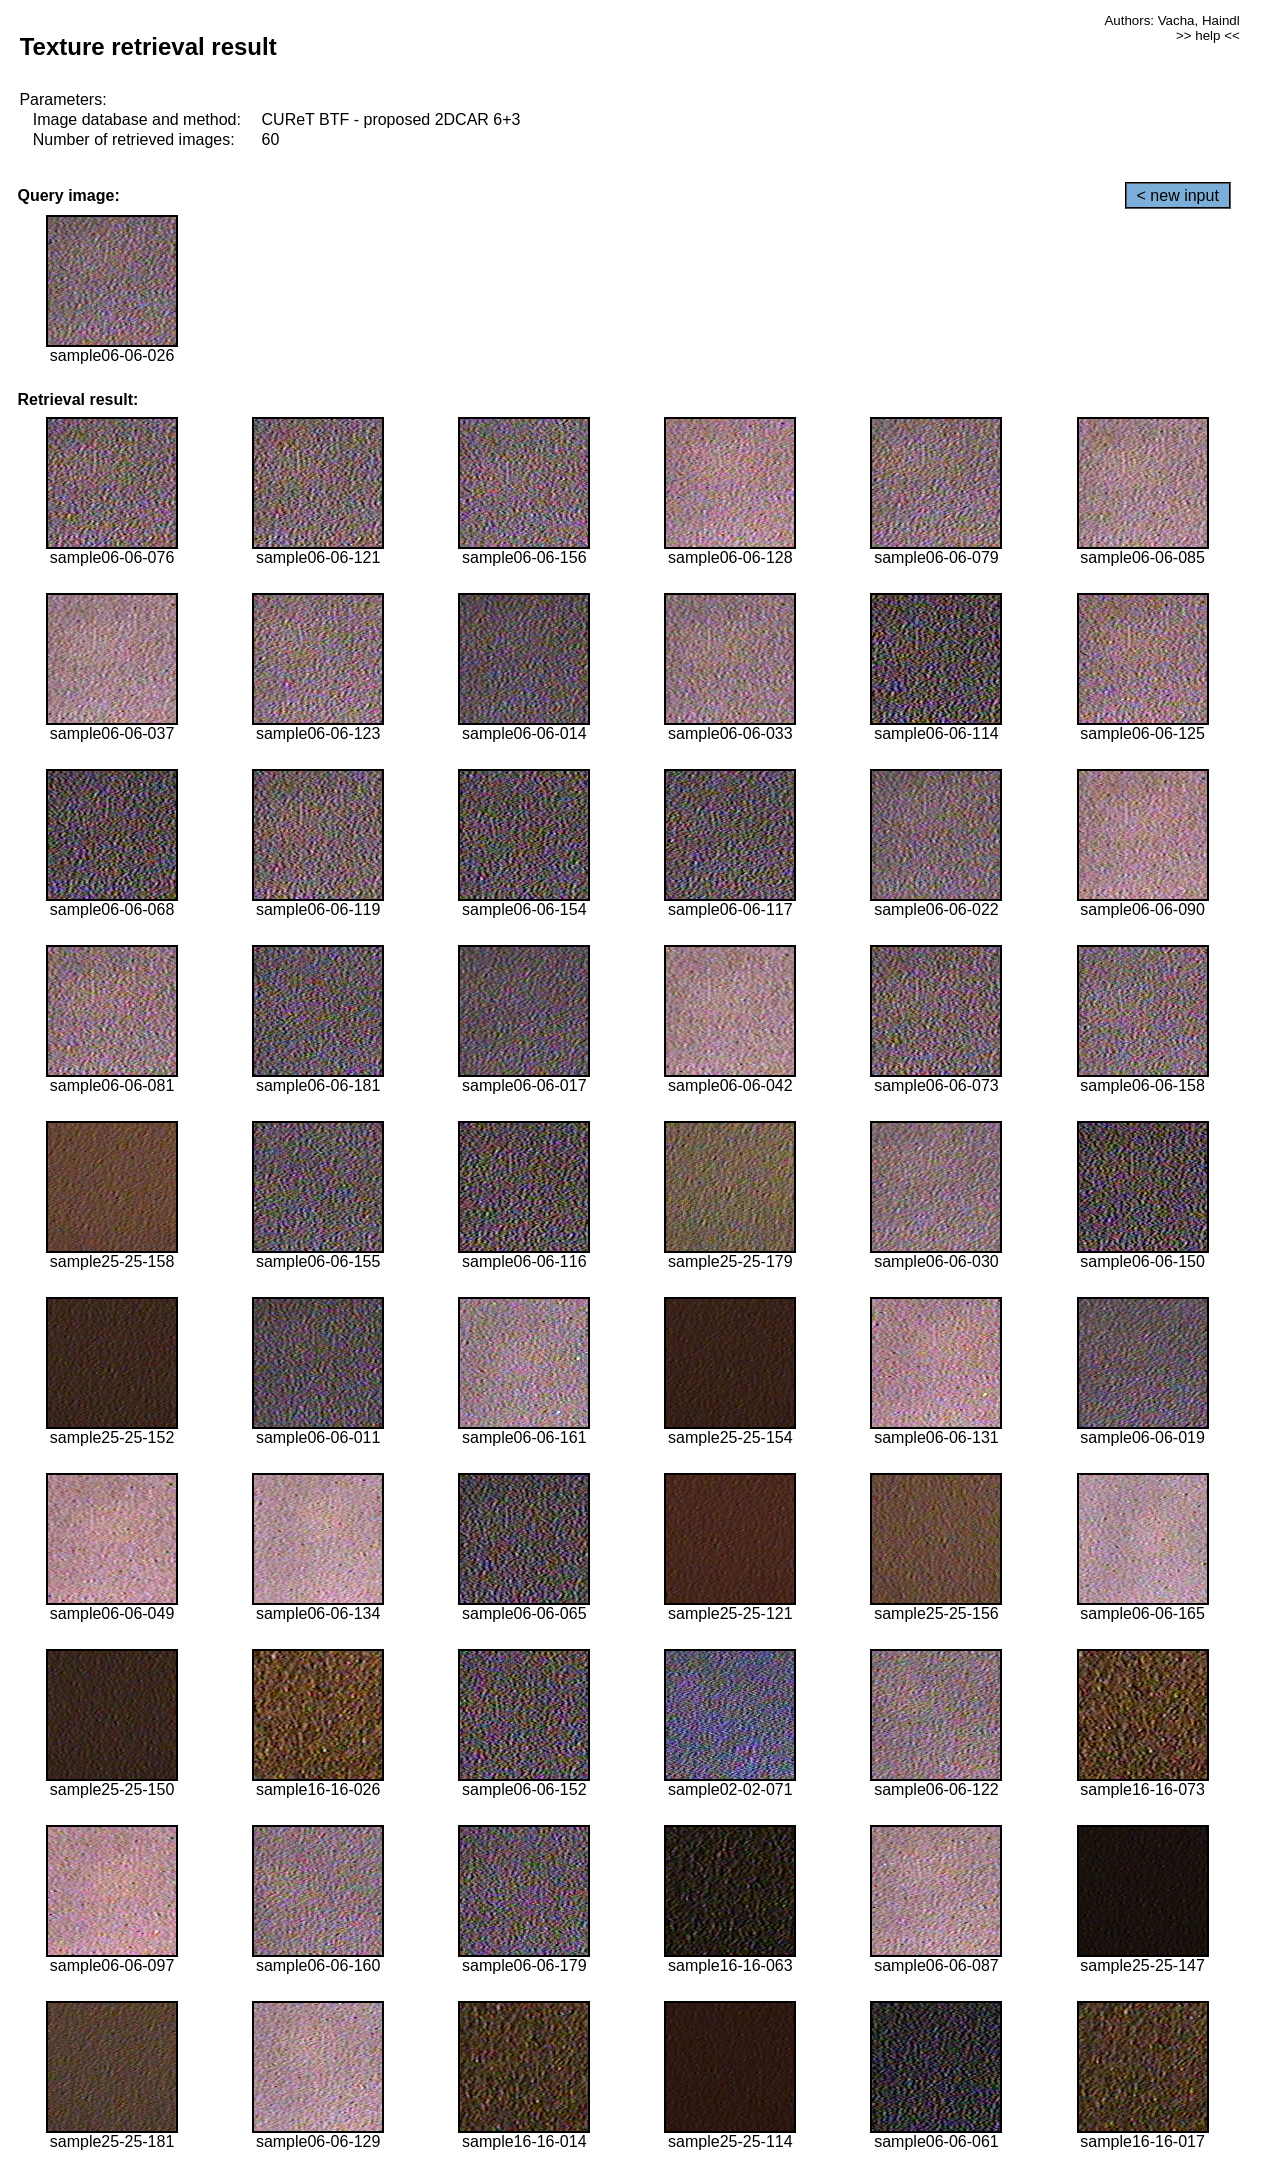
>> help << (1208, 35)
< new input (1178, 195)
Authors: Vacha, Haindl (1171, 20)
